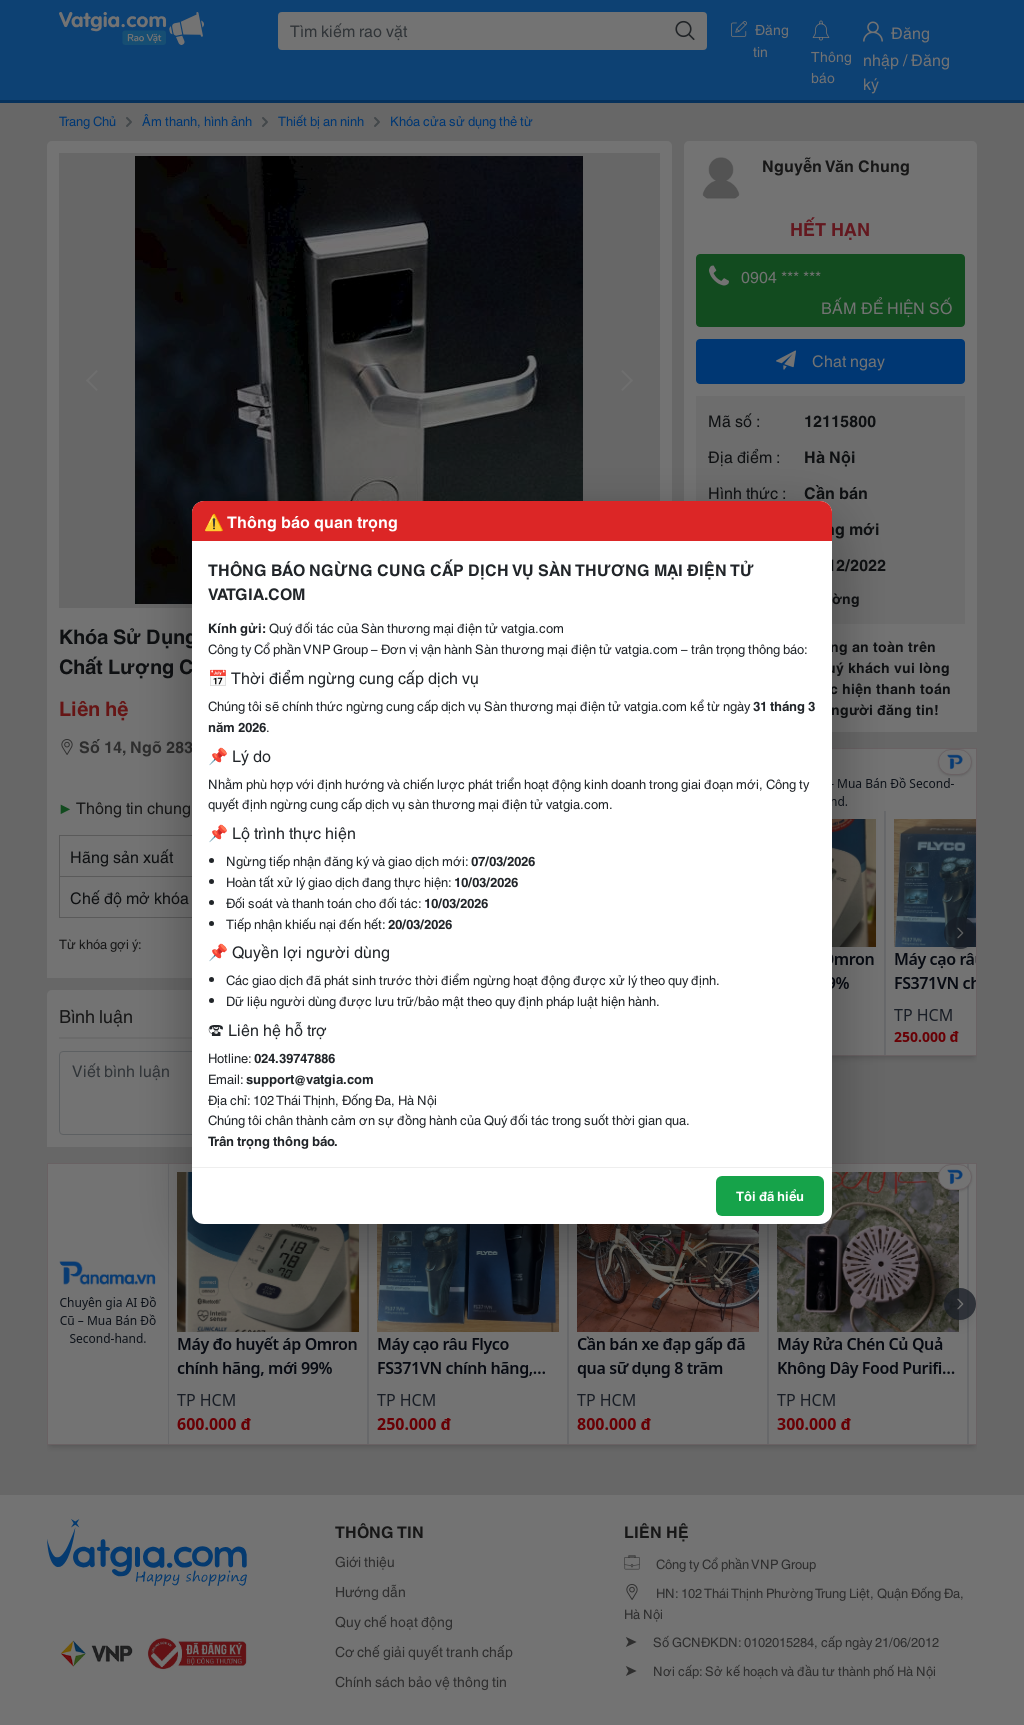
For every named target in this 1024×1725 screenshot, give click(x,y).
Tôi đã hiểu (770, 1195)
